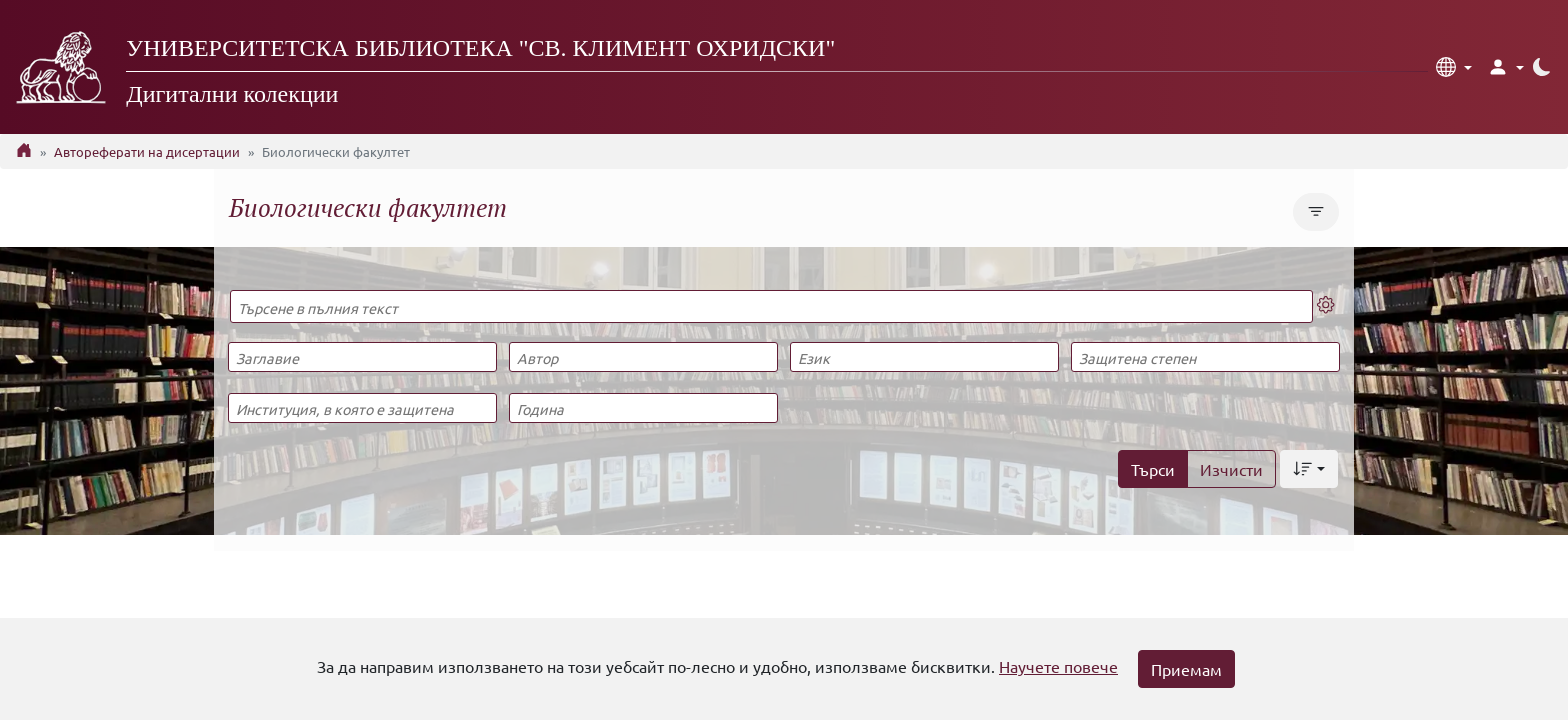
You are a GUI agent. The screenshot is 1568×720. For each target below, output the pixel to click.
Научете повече (1058, 666)
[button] (1454, 67)
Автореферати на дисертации (147, 151)
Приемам (1186, 669)
